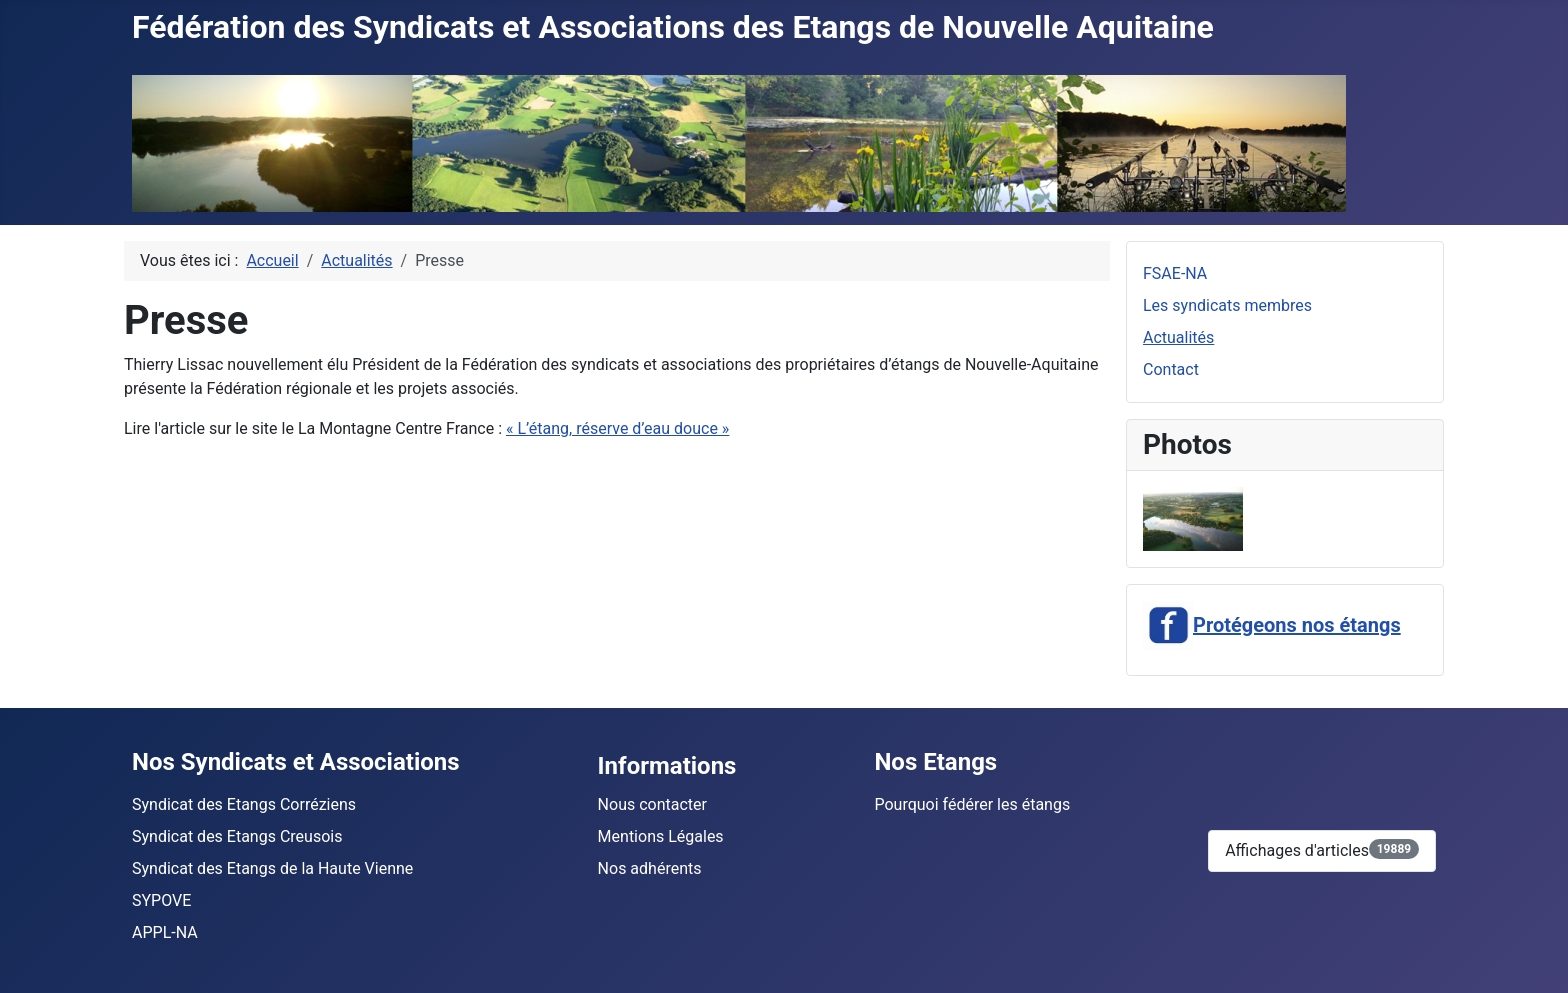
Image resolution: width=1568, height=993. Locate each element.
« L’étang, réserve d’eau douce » (617, 428)
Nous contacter (652, 804)
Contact (1171, 369)
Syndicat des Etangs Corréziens (244, 804)
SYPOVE (161, 900)
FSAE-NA (1175, 273)
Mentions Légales (661, 836)
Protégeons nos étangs (1272, 625)
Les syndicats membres (1227, 305)
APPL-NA (165, 932)
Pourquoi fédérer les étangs (972, 804)
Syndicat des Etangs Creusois (237, 836)
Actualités (1178, 337)
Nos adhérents (650, 868)
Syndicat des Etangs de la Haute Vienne (272, 868)
